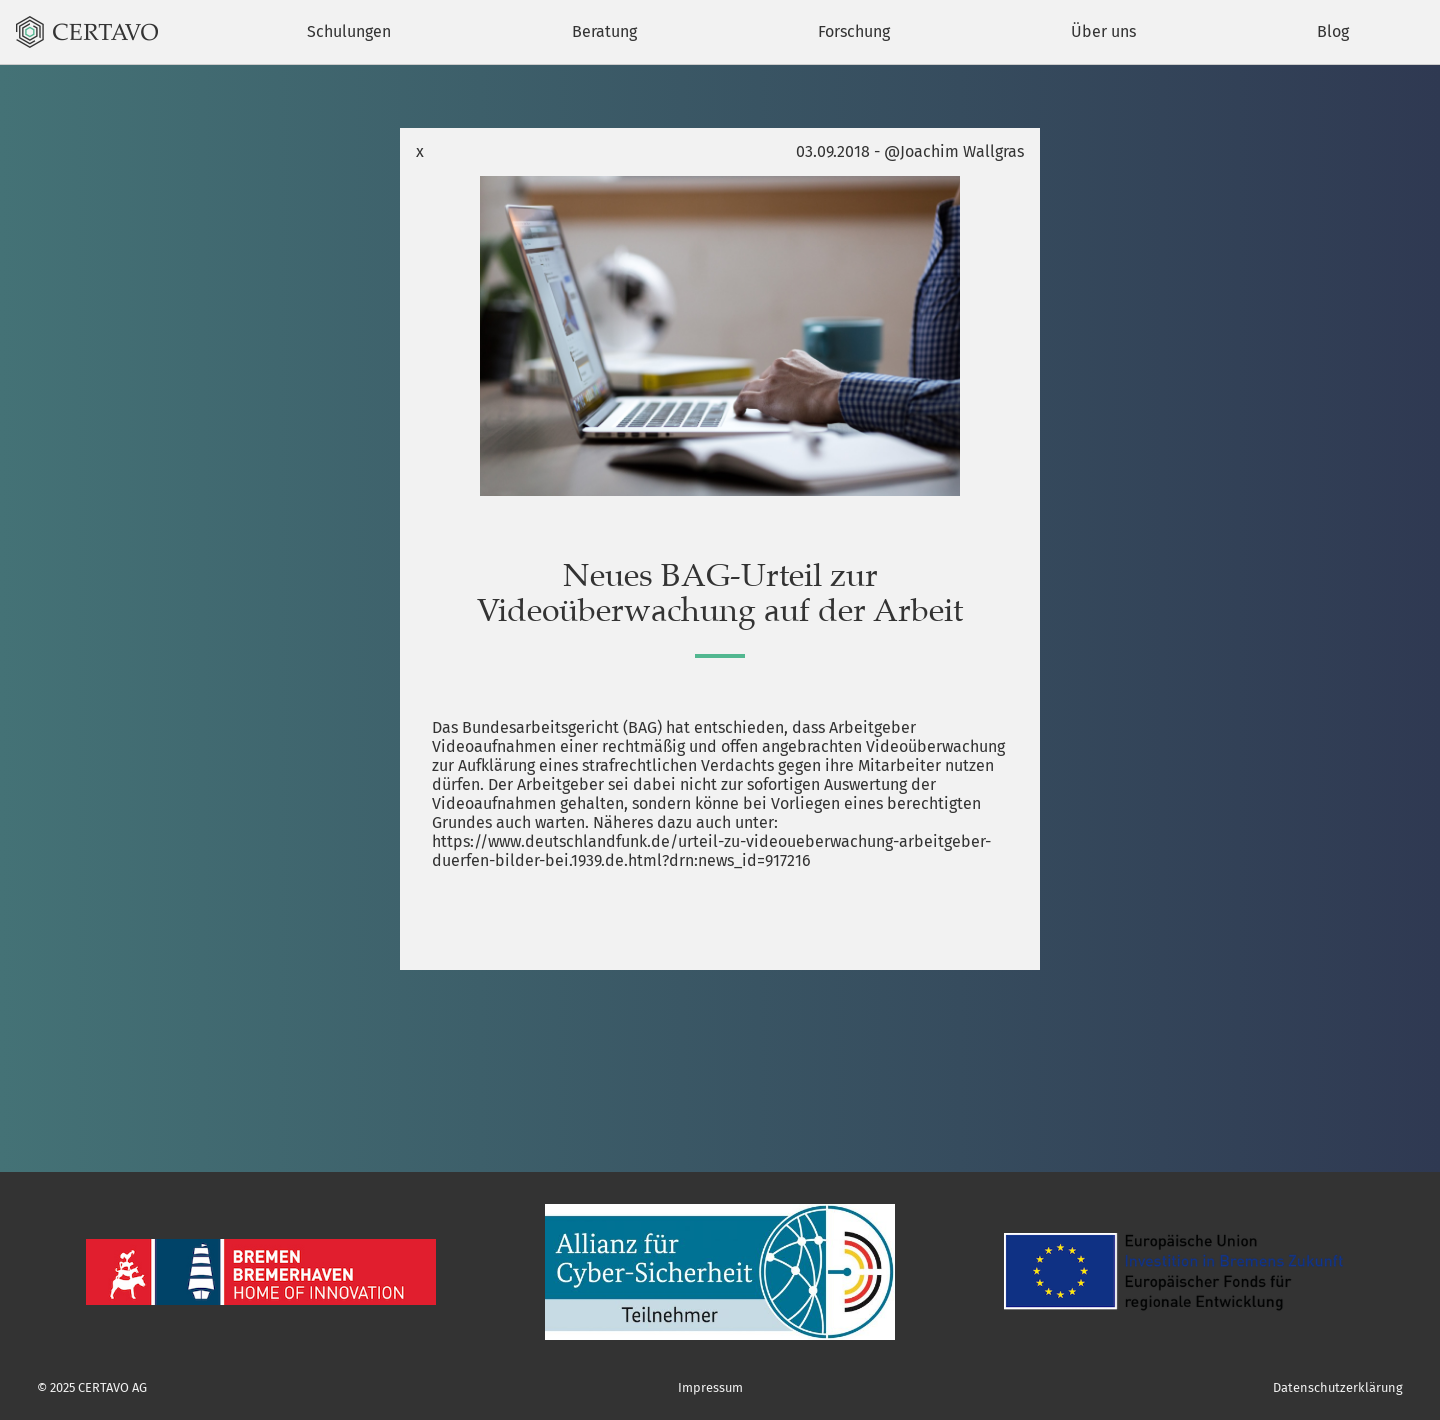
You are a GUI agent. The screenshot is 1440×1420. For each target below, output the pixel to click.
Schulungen (349, 31)
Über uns (1103, 31)
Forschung (854, 31)
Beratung (604, 31)
